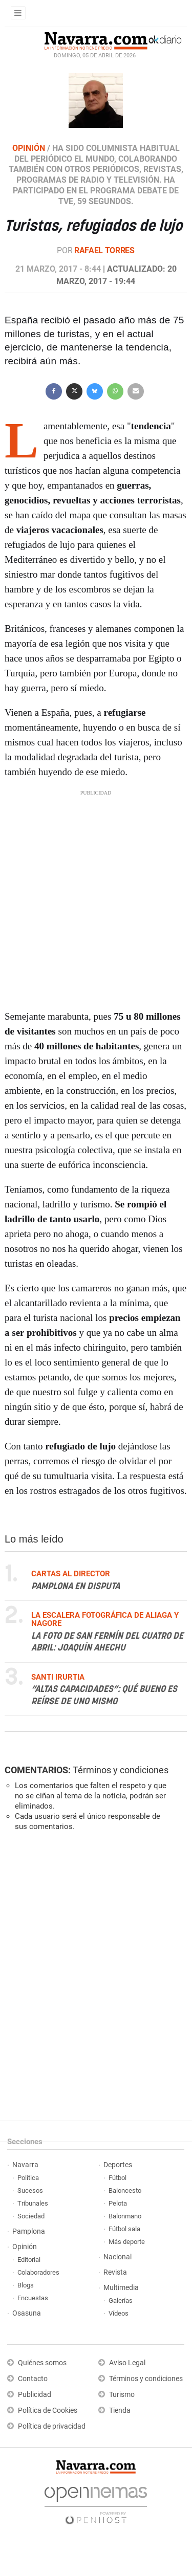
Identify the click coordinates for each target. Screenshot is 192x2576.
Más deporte (127, 2241)
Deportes (117, 2165)
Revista (115, 2272)
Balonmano (125, 2216)
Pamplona (28, 2231)
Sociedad (31, 2216)
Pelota (118, 2203)
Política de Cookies (47, 2410)
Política (28, 2178)
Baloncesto (125, 2190)
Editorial (28, 2259)
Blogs (25, 2285)
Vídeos (119, 2313)
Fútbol (117, 2178)
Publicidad (34, 2394)
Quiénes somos (42, 2363)
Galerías (121, 2300)
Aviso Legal (127, 2363)
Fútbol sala (124, 2229)
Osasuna (26, 2313)
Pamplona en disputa (75, 1586)
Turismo (122, 2394)
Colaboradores (38, 2272)
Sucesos (30, 2190)
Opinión (24, 2246)
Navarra (25, 2165)
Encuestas (32, 2298)
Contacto (33, 2378)
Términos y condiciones (120, 1770)
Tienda (120, 2410)
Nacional (117, 2257)
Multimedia (121, 2287)
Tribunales (32, 2203)
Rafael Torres (104, 250)
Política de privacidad (52, 2426)
